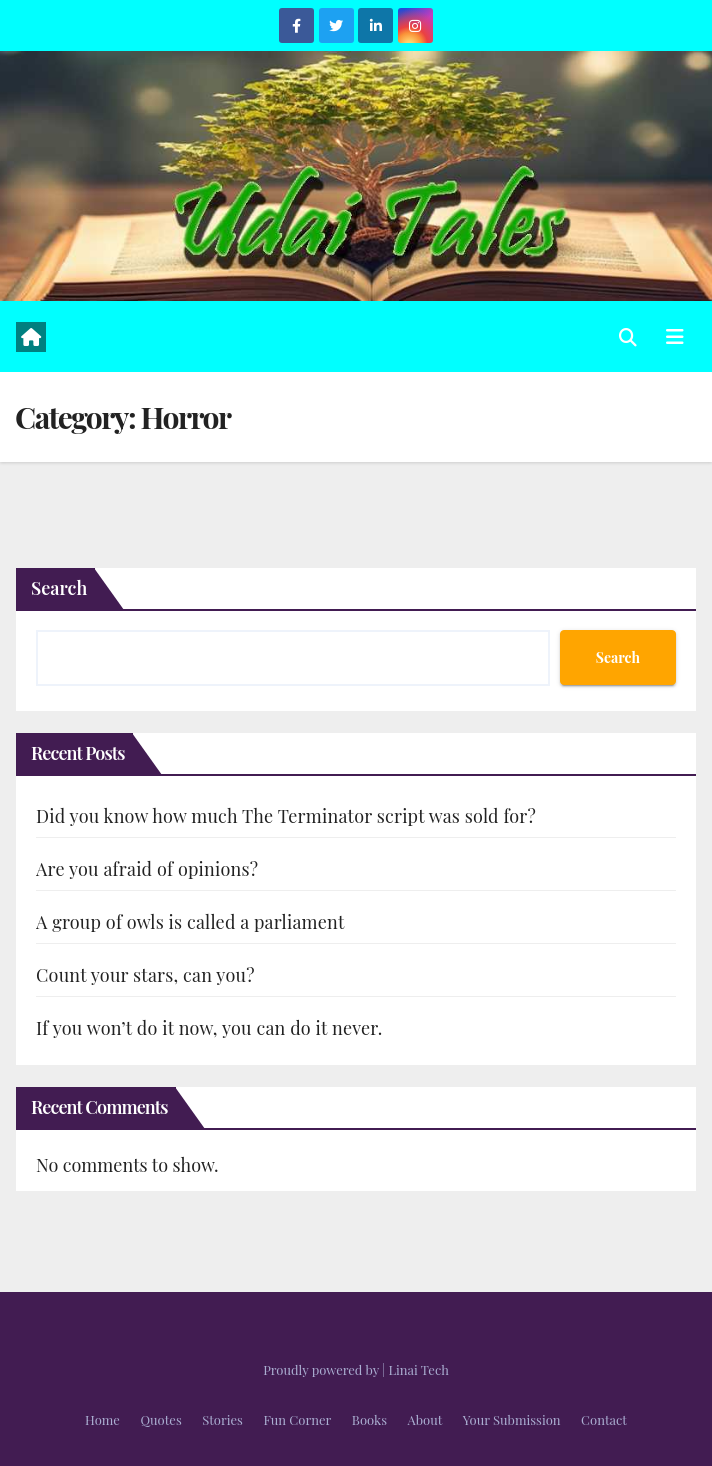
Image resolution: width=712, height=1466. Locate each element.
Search (59, 588)
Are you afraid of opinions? (147, 869)
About (425, 1419)
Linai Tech (418, 1369)
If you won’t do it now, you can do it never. (209, 1028)
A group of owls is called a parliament (190, 922)
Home (102, 1419)
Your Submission (512, 1419)
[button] (628, 337)
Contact (604, 1419)
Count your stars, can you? (145, 975)
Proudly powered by (322, 1369)
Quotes (160, 1419)
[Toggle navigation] (675, 336)
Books (369, 1419)
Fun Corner (297, 1419)
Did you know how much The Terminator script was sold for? (286, 816)
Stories (222, 1419)
